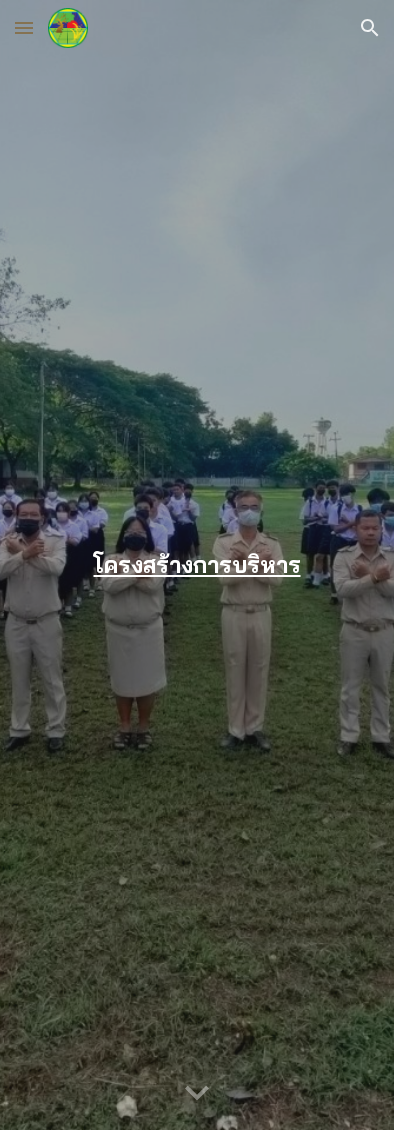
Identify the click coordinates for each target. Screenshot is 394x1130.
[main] (196, 564)
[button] (24, 27)
